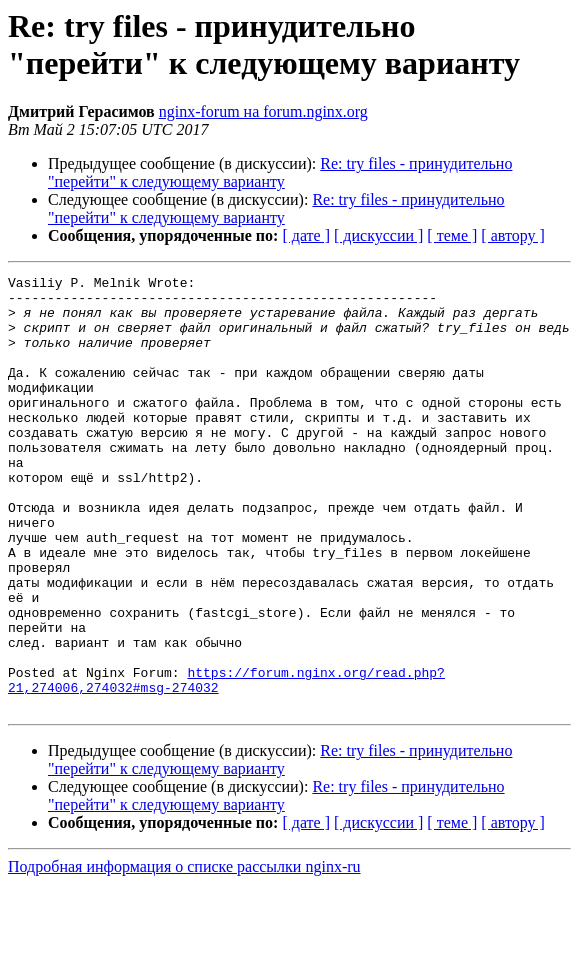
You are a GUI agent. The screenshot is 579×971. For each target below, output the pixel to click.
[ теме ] (452, 235)
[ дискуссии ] (378, 235)
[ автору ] (512, 235)
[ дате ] (306, 235)
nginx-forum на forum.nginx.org (263, 111)
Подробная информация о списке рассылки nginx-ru (184, 953)
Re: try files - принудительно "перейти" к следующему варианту (280, 172)
